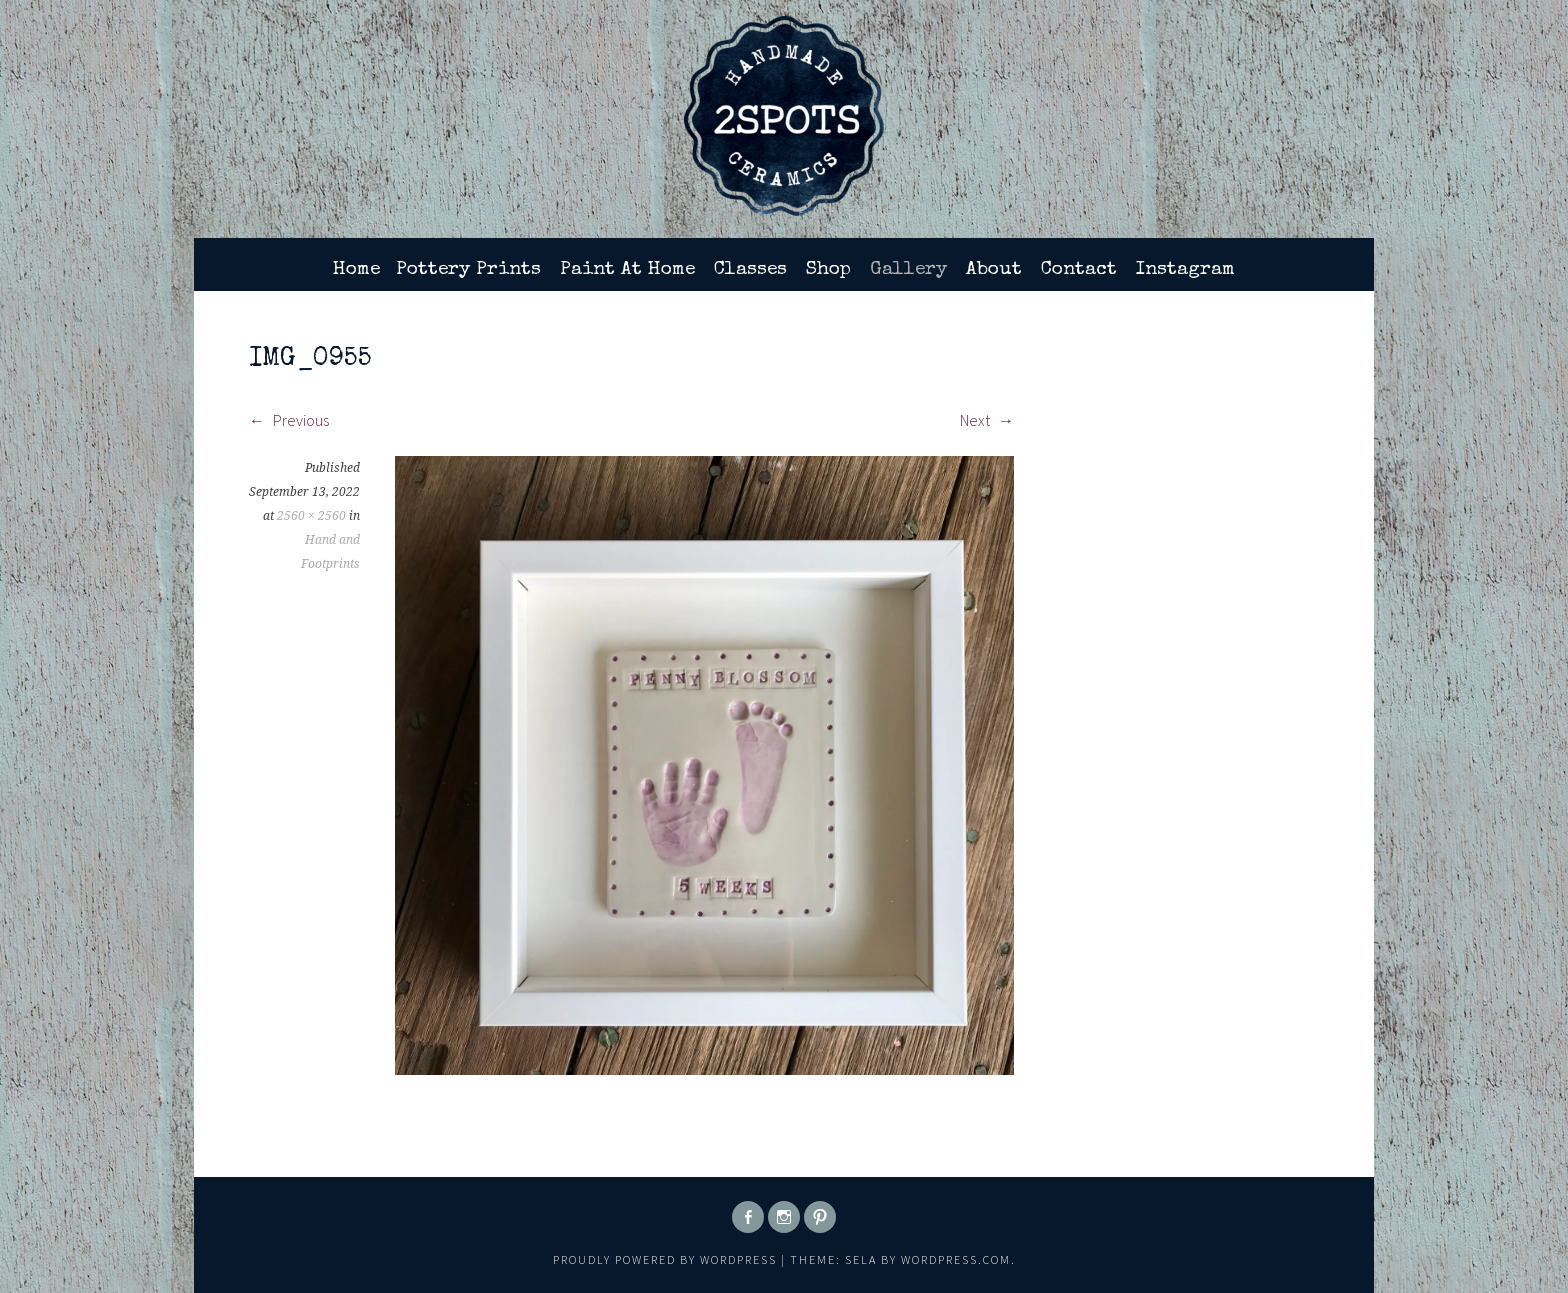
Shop (828, 270)
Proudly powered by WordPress (665, 1259)
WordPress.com (956, 1259)
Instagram (1185, 270)
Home (356, 270)
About (994, 270)
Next (987, 420)
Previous (289, 420)
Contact (1079, 270)
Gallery (908, 270)
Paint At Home (627, 270)
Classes (750, 270)
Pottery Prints (468, 270)
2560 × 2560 (311, 516)
